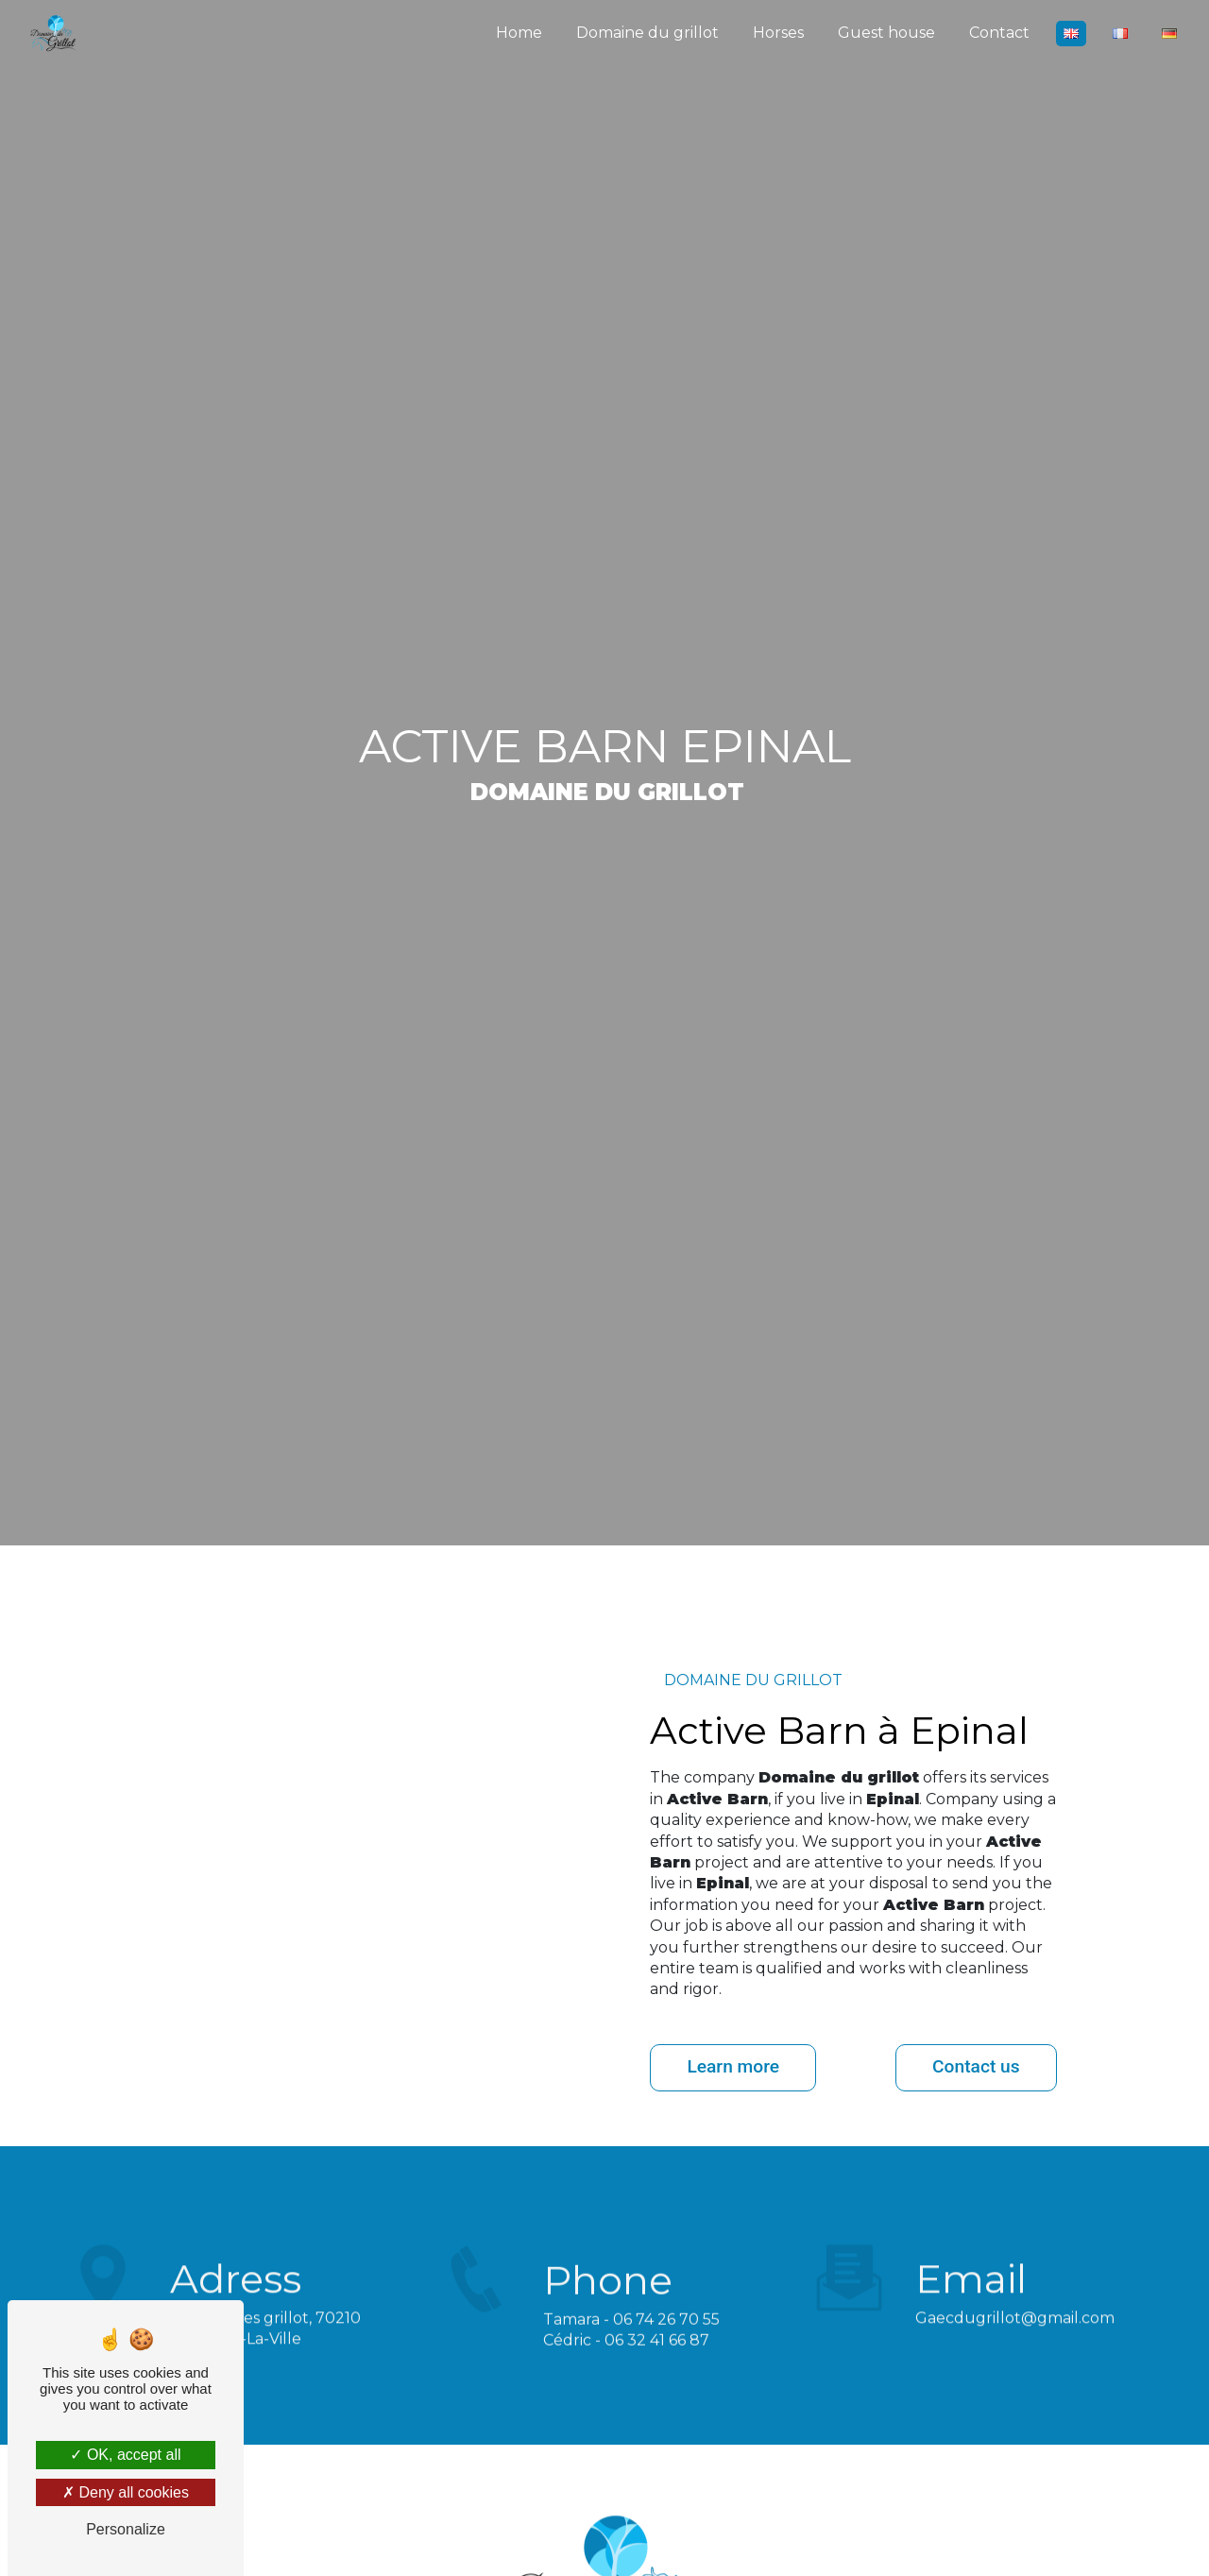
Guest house (886, 33)
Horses (778, 33)
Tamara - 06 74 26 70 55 (631, 2359)
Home (519, 33)
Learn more (733, 2066)
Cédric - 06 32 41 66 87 (626, 2380)
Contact (999, 33)
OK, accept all (125, 2455)
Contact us (976, 2066)
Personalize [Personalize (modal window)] (125, 2529)
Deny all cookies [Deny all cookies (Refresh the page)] (125, 2492)
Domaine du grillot (647, 33)
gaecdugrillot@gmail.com (1015, 2278)
